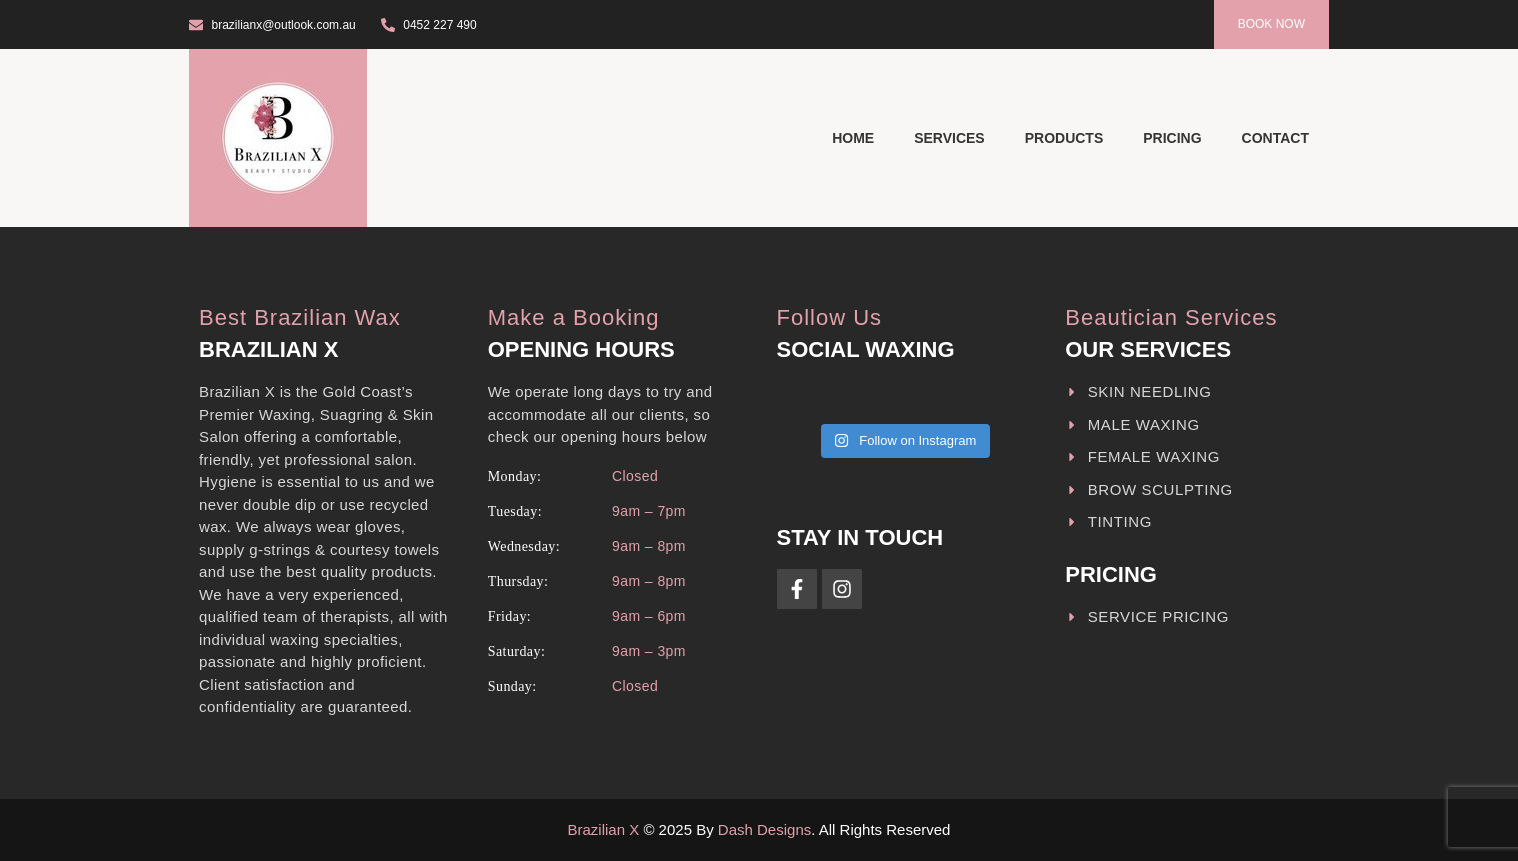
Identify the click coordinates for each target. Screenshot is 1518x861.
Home (853, 138)
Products (1064, 138)
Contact (1275, 138)
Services (949, 138)
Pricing (1172, 138)
